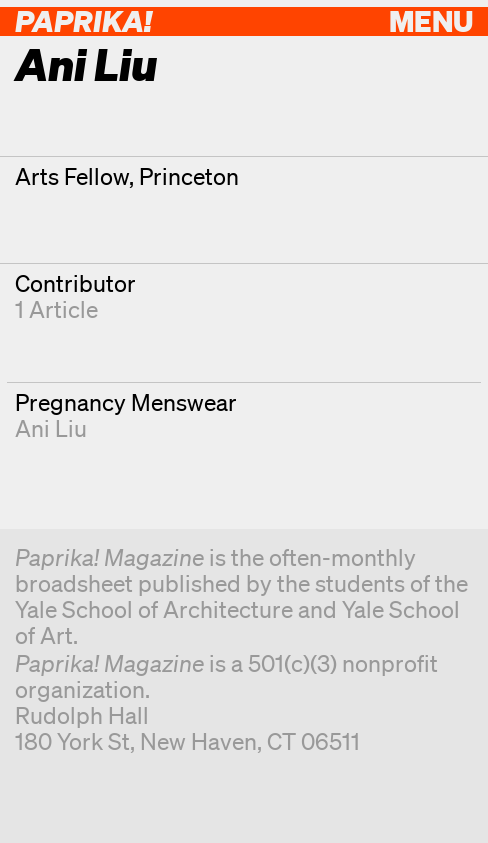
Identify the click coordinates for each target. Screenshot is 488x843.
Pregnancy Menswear (126, 402)
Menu (431, 20)
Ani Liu (51, 428)
